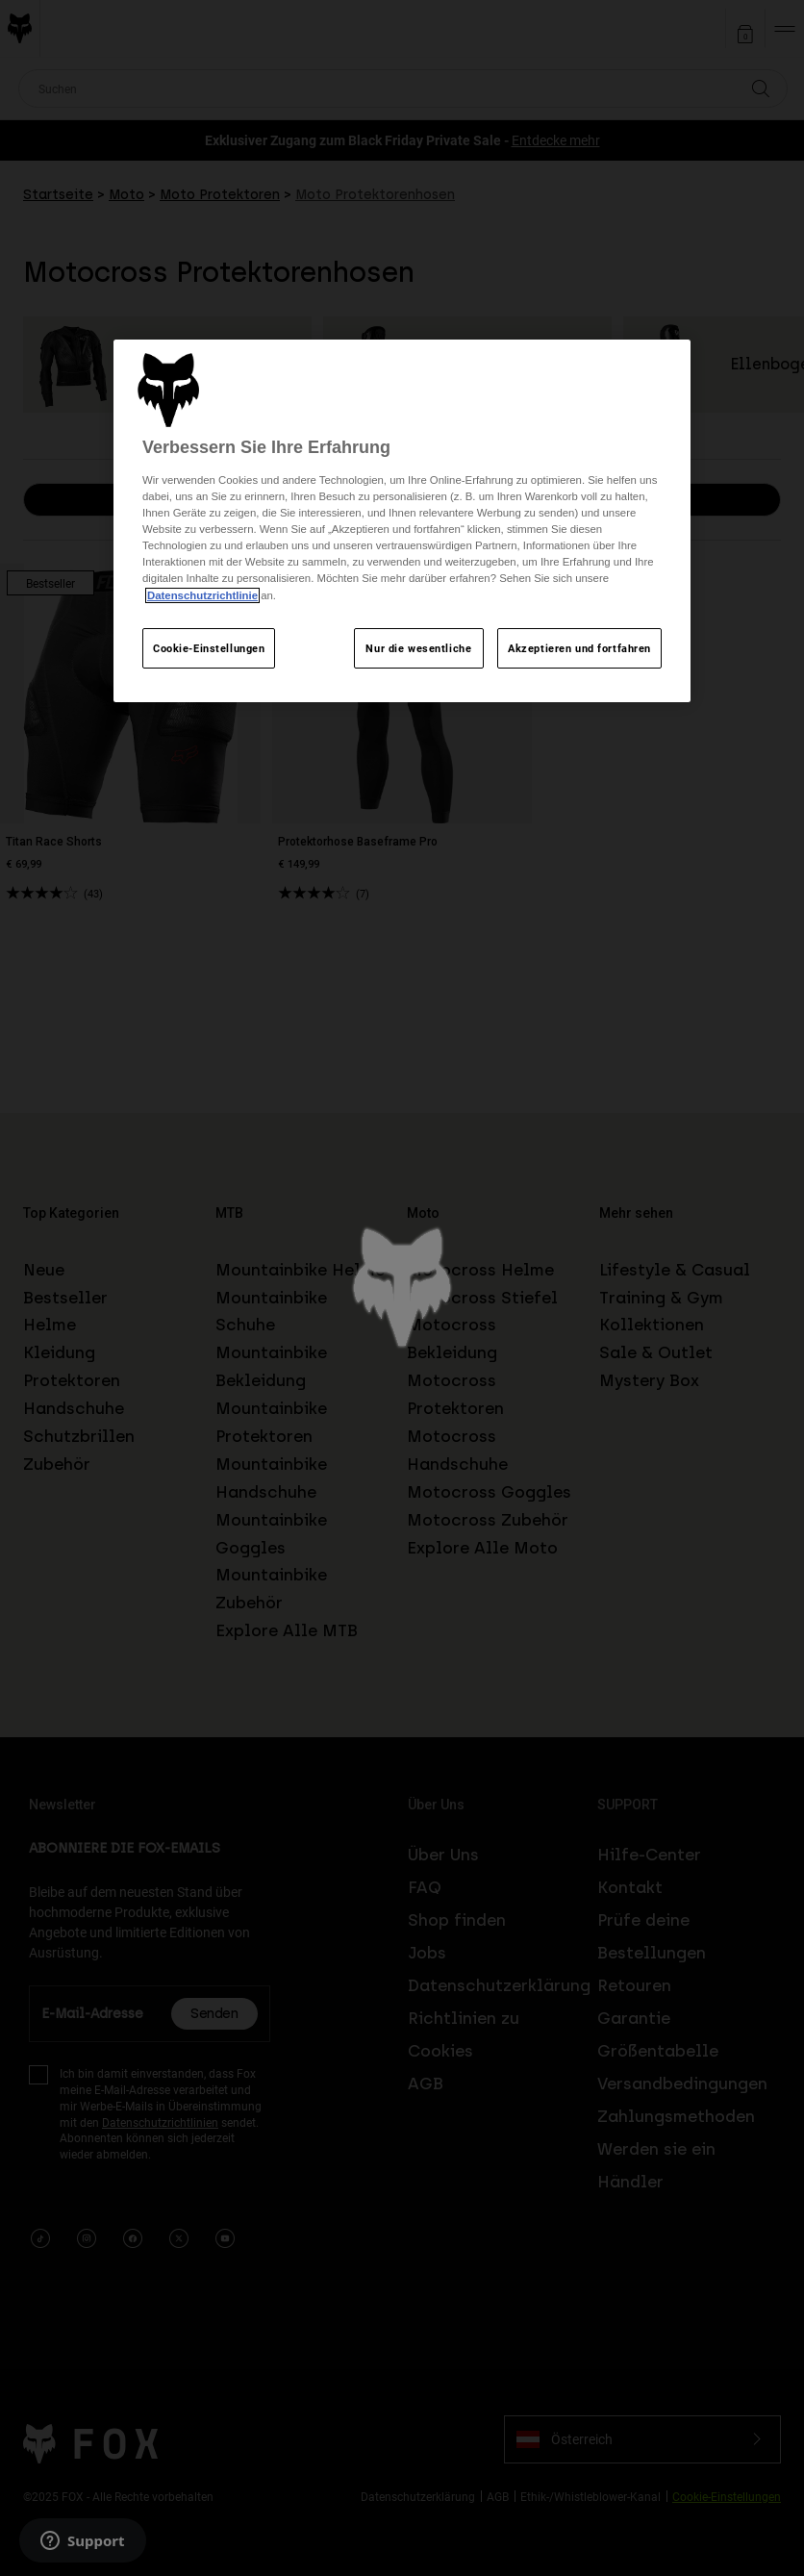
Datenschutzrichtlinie (202, 595)
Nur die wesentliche (418, 648)
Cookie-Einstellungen (208, 648)
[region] (402, 521)
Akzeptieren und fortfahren (579, 648)
